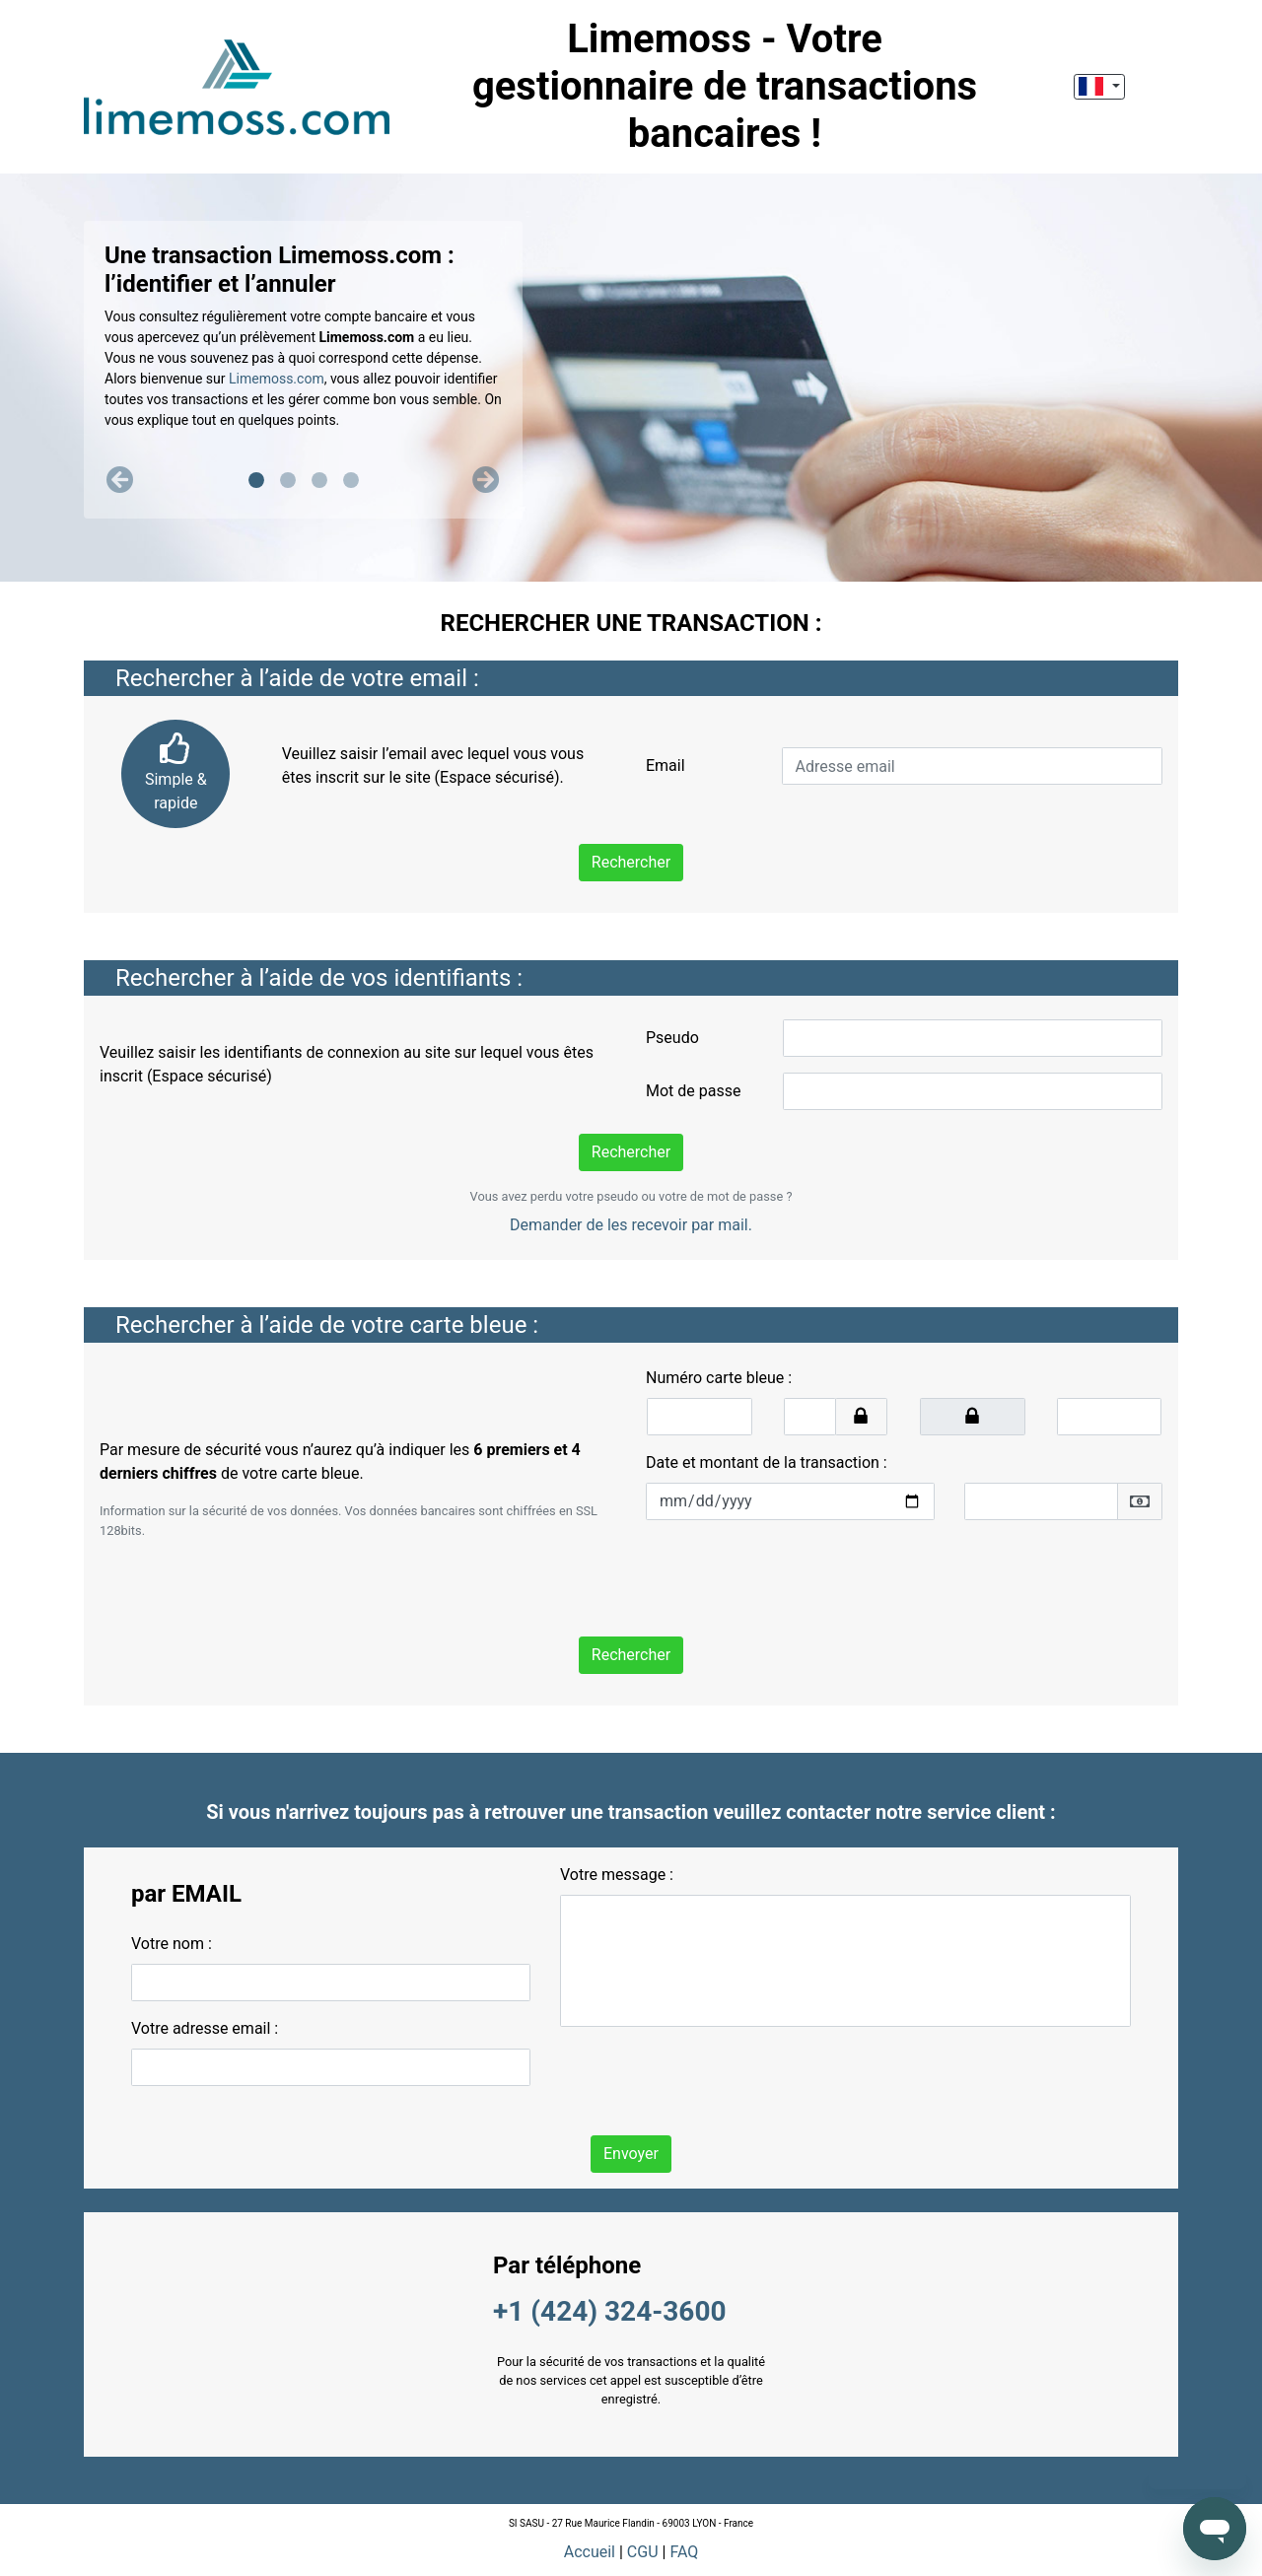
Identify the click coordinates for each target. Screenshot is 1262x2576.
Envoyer (631, 2153)
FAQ (683, 2551)
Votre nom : (171, 1943)
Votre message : (616, 1874)
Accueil (589, 2551)
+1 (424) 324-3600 (610, 2311)
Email (665, 765)
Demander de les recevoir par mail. (631, 1225)
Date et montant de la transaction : (766, 1462)
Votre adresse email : (204, 2028)
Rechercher (631, 862)
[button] (120, 480)
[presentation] (796, 1574)
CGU (643, 2551)
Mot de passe (693, 1090)
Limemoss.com (276, 378)
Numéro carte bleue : (719, 1377)
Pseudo (672, 1037)
